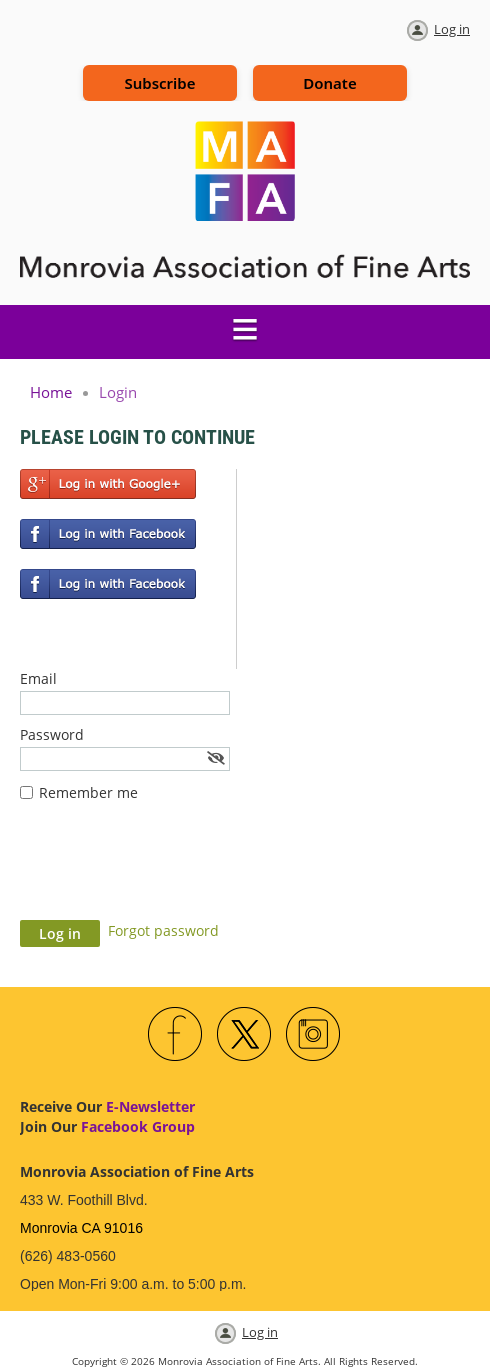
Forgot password (163, 930)
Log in (452, 29)
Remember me (88, 792)
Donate (329, 83)
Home (51, 392)
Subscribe (159, 83)
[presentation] (172, 871)
